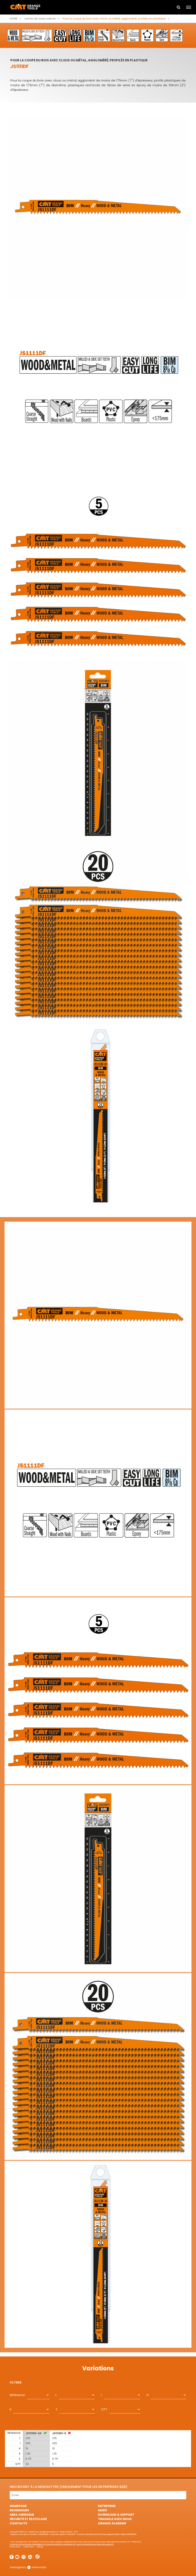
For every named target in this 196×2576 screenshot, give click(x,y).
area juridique (22, 2515)
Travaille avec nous (115, 2519)
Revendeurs (19, 2510)
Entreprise (107, 2506)
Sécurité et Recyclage (28, 2519)
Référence (17, 2395)
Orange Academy (112, 2523)
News (102, 2510)
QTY (104, 2409)
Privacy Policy (15, 2547)
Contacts (18, 2523)
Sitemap (40, 2547)
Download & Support (116, 2515)
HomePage (18, 2506)
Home (14, 19)
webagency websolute (28, 2567)
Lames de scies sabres (40, 19)
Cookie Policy (28, 2547)
